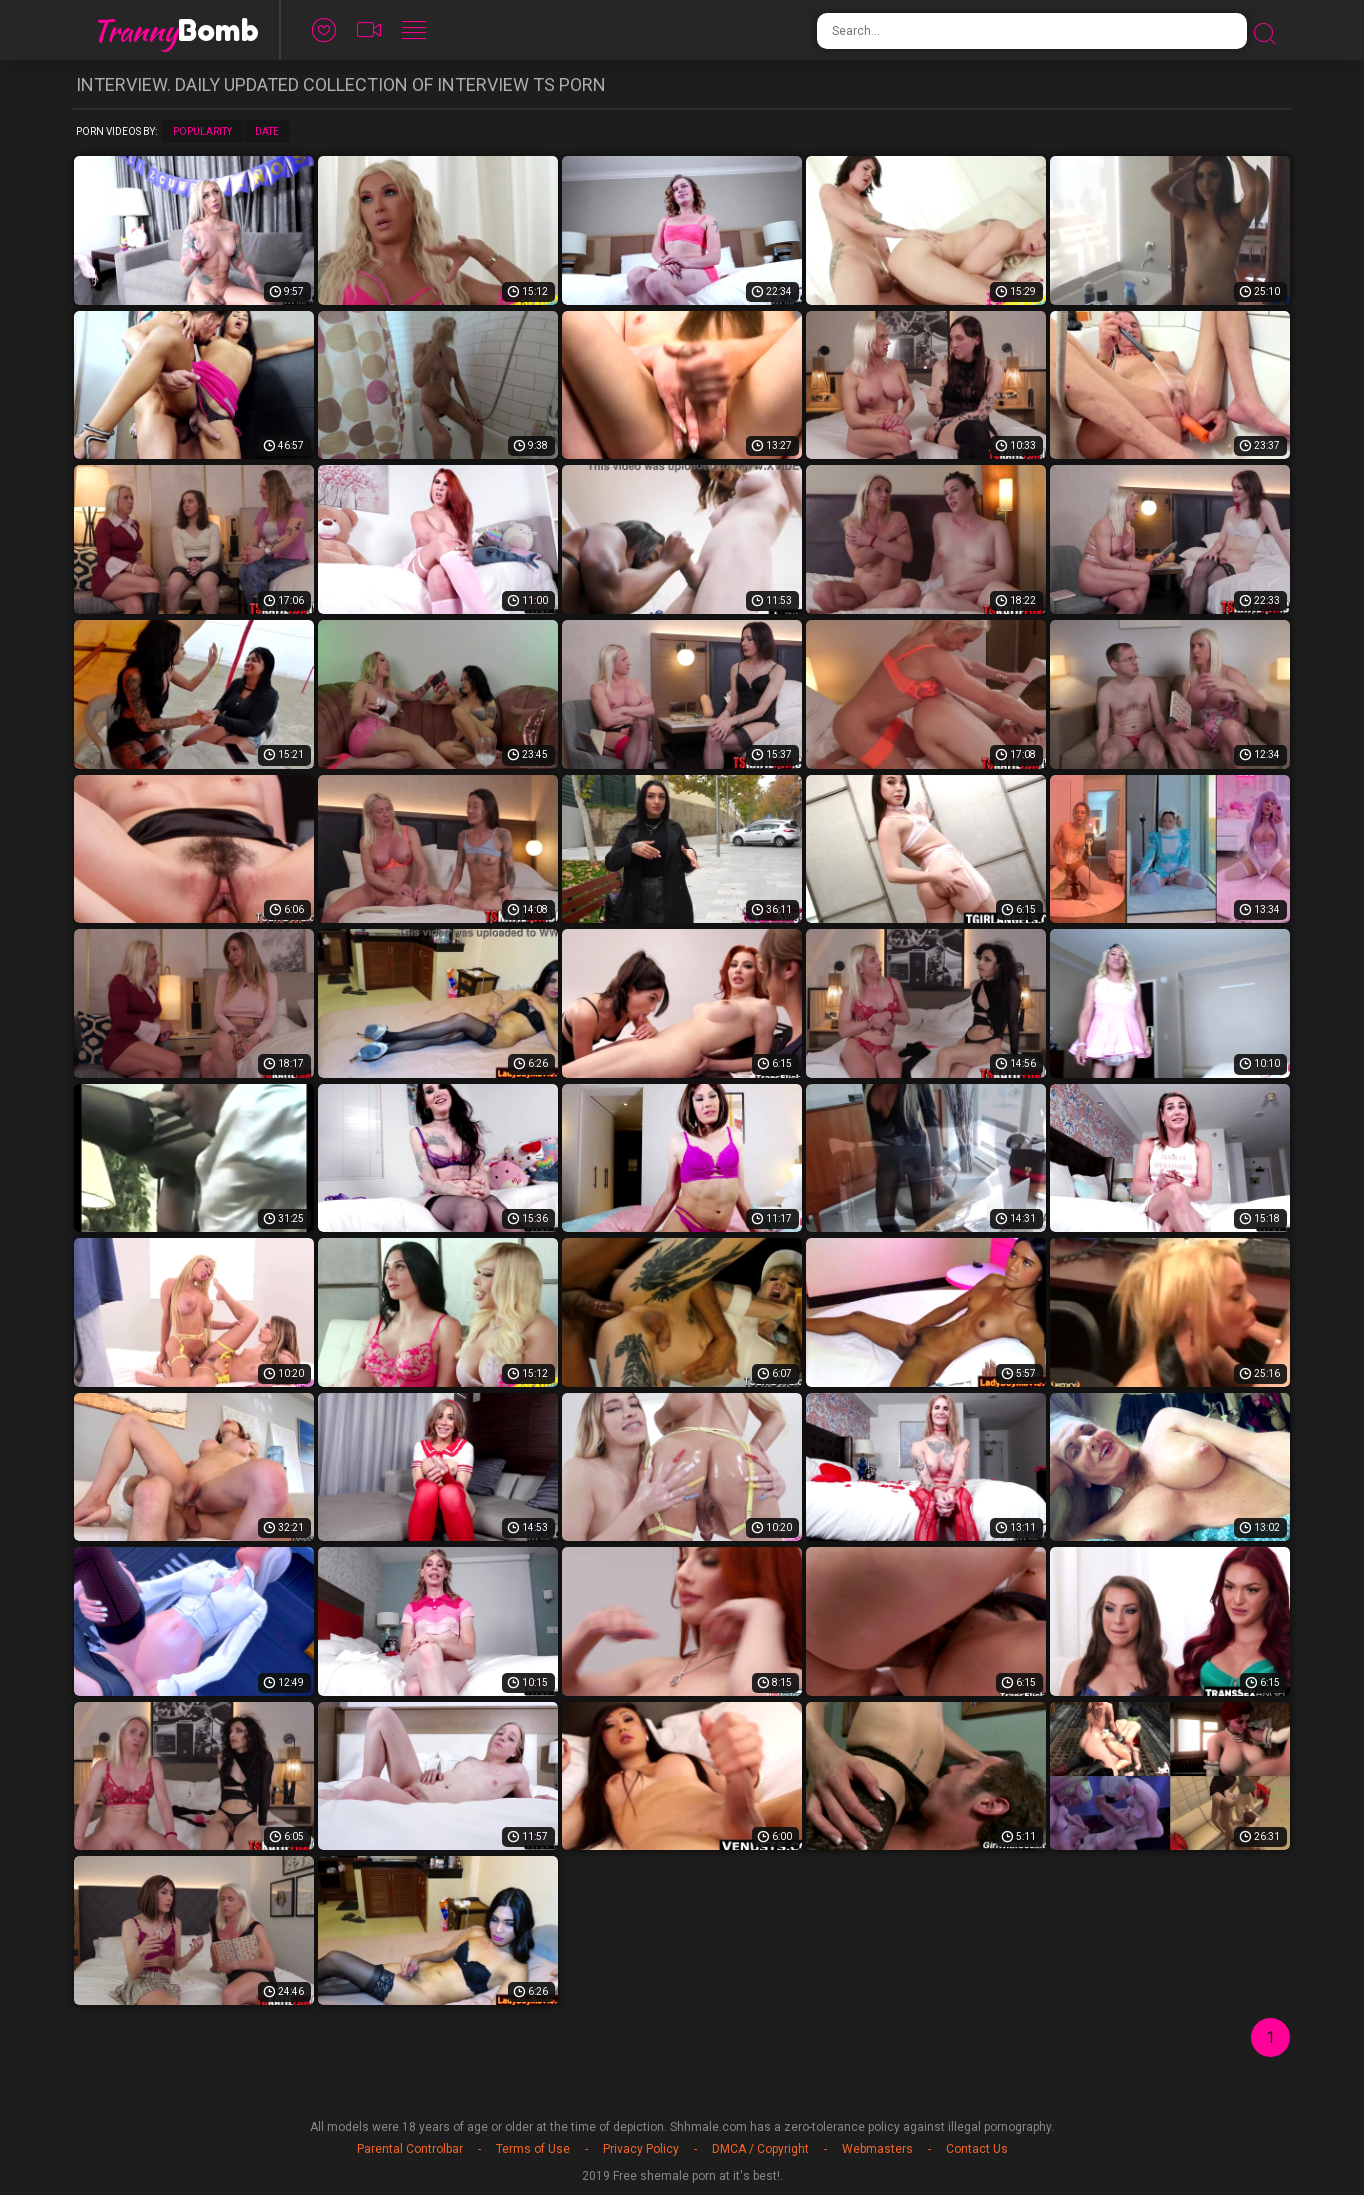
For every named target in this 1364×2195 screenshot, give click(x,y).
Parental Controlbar (410, 2149)
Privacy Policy (641, 2149)
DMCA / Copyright (760, 2149)
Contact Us (977, 2149)
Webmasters (877, 2149)
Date (267, 131)
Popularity (202, 131)
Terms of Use (533, 2149)
